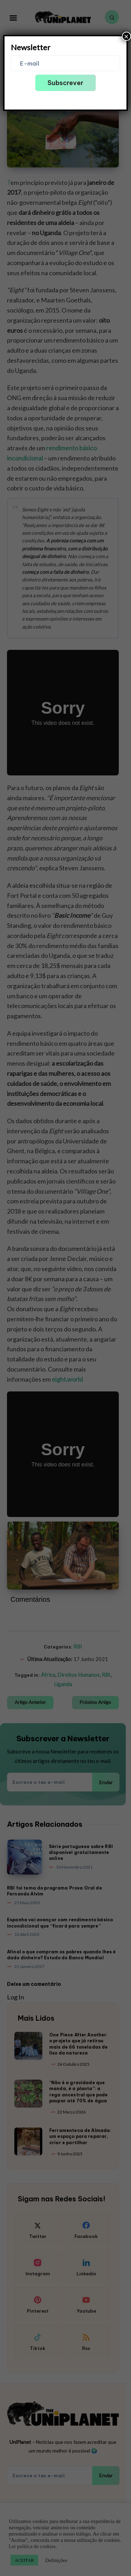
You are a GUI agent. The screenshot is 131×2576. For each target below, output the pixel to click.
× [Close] (126, 36)
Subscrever (65, 83)
